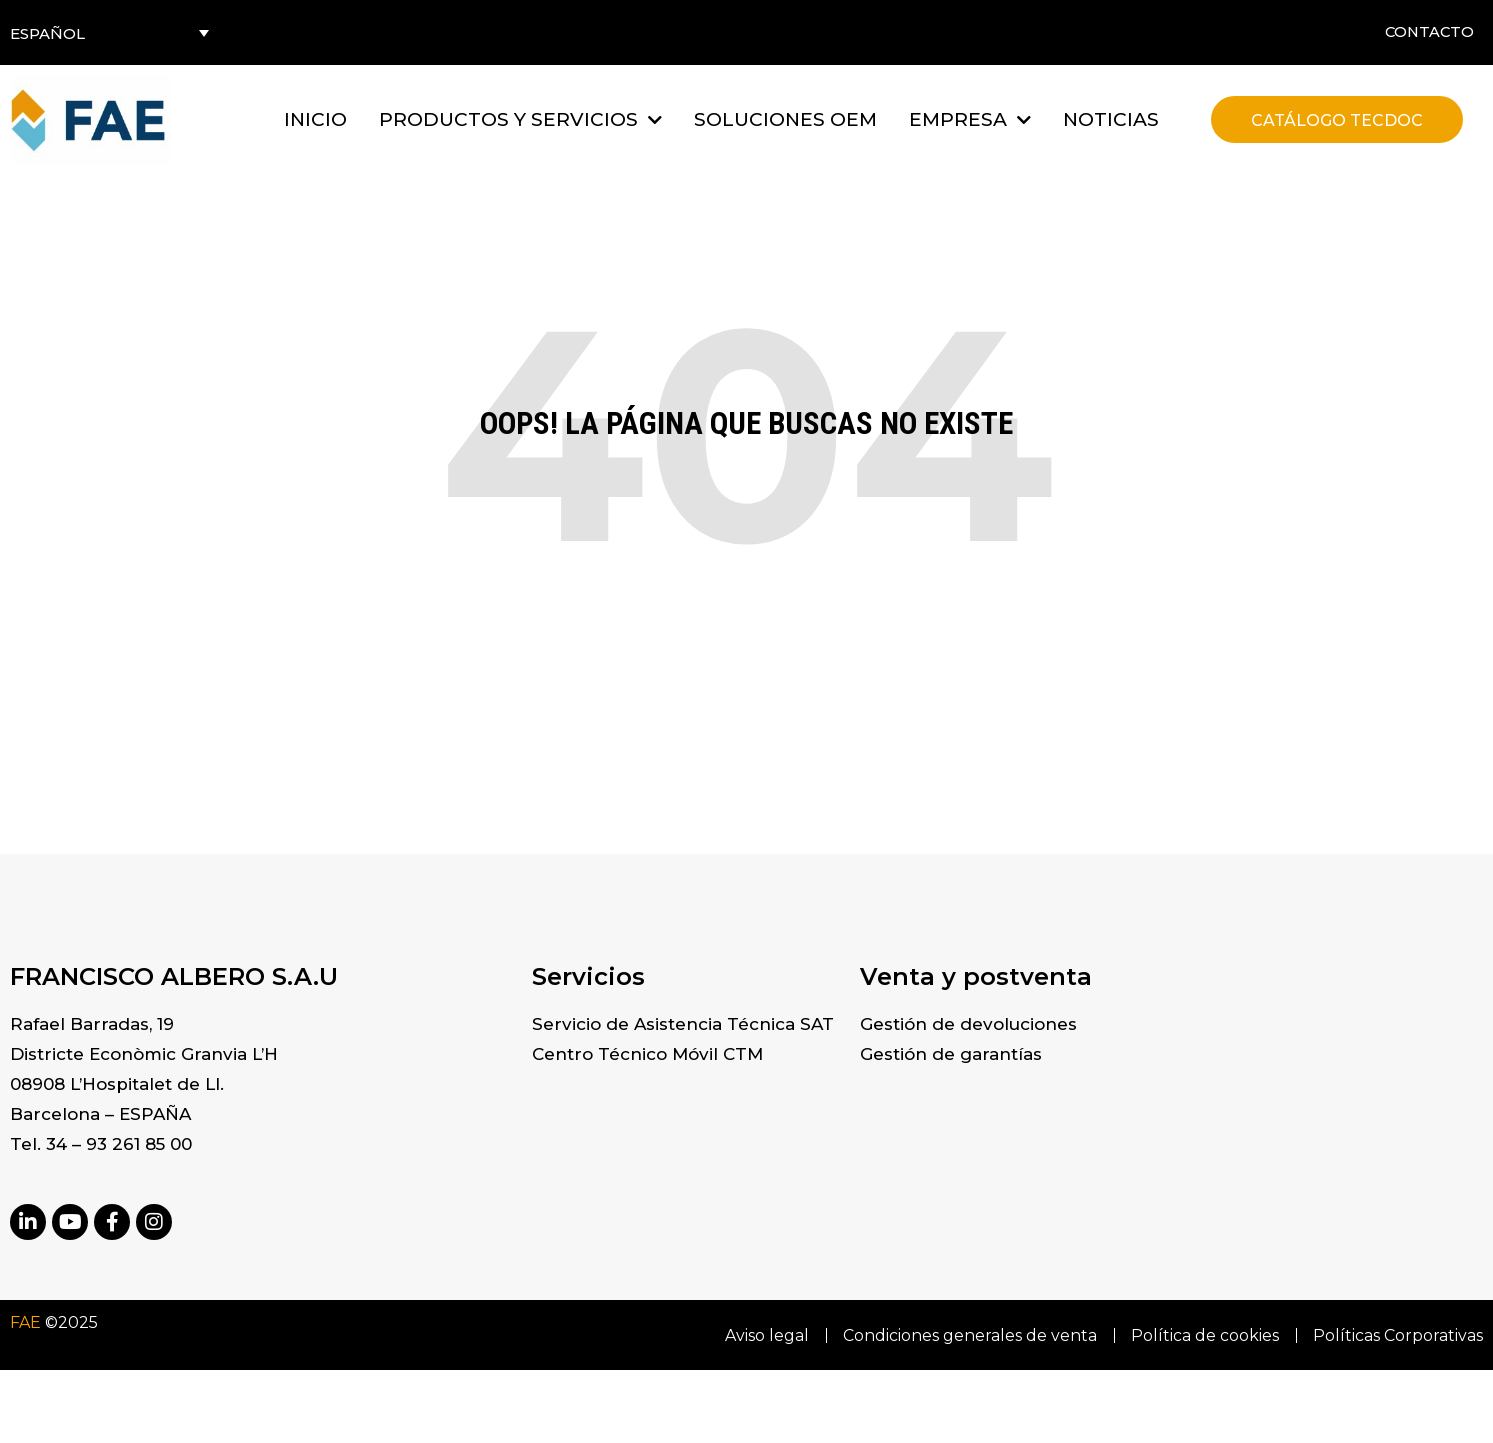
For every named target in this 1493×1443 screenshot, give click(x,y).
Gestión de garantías (951, 1054)
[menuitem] (109, 32)
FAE (25, 1322)
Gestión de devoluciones (968, 1024)
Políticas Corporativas (1398, 1335)
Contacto (1427, 32)
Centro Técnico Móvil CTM (647, 1054)
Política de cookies (1203, 1335)
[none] (109, 32)
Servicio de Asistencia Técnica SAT (683, 1024)
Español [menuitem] (47, 33)
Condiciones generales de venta (966, 1335)
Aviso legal (761, 1335)
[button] (520, 119)
